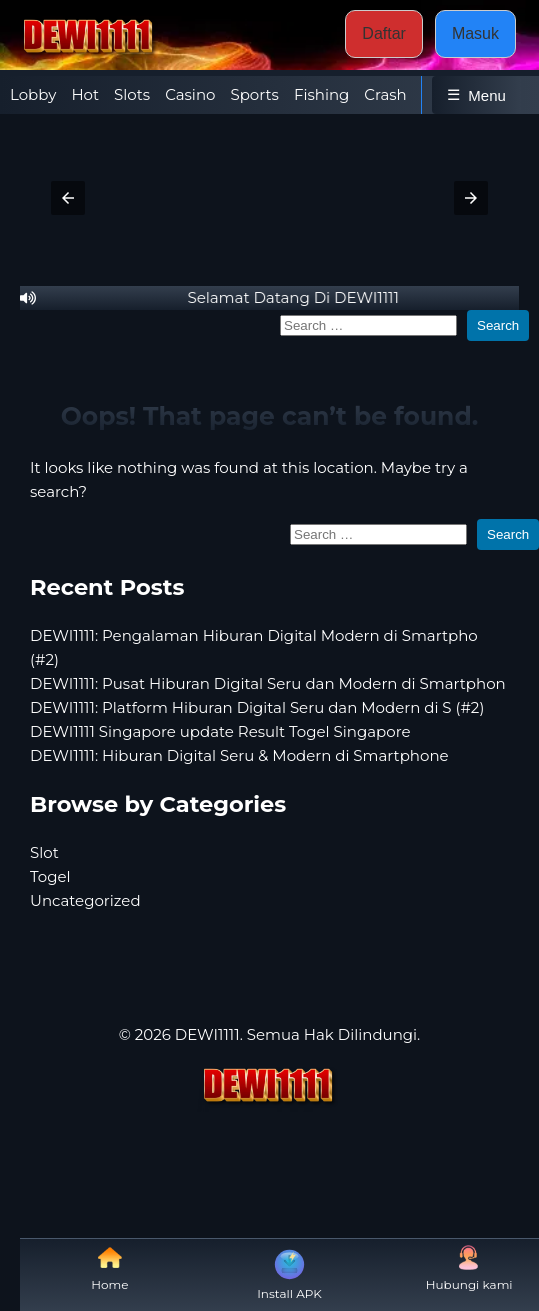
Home (109, 1268)
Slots (132, 94)
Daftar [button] (384, 33)
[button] (68, 198)
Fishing (321, 94)
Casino (190, 94)
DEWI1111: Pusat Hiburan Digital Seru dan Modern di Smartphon (268, 683)
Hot (85, 94)
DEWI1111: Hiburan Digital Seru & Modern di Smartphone (239, 755)
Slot (44, 852)
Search (498, 325)
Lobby (33, 94)
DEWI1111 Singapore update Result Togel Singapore (220, 731)
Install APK (289, 1273)
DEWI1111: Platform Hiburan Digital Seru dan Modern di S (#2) (257, 707)
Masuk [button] (475, 33)
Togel (50, 876)
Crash (385, 94)
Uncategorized (85, 900)
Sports (254, 94)
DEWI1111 (207, 1034)
